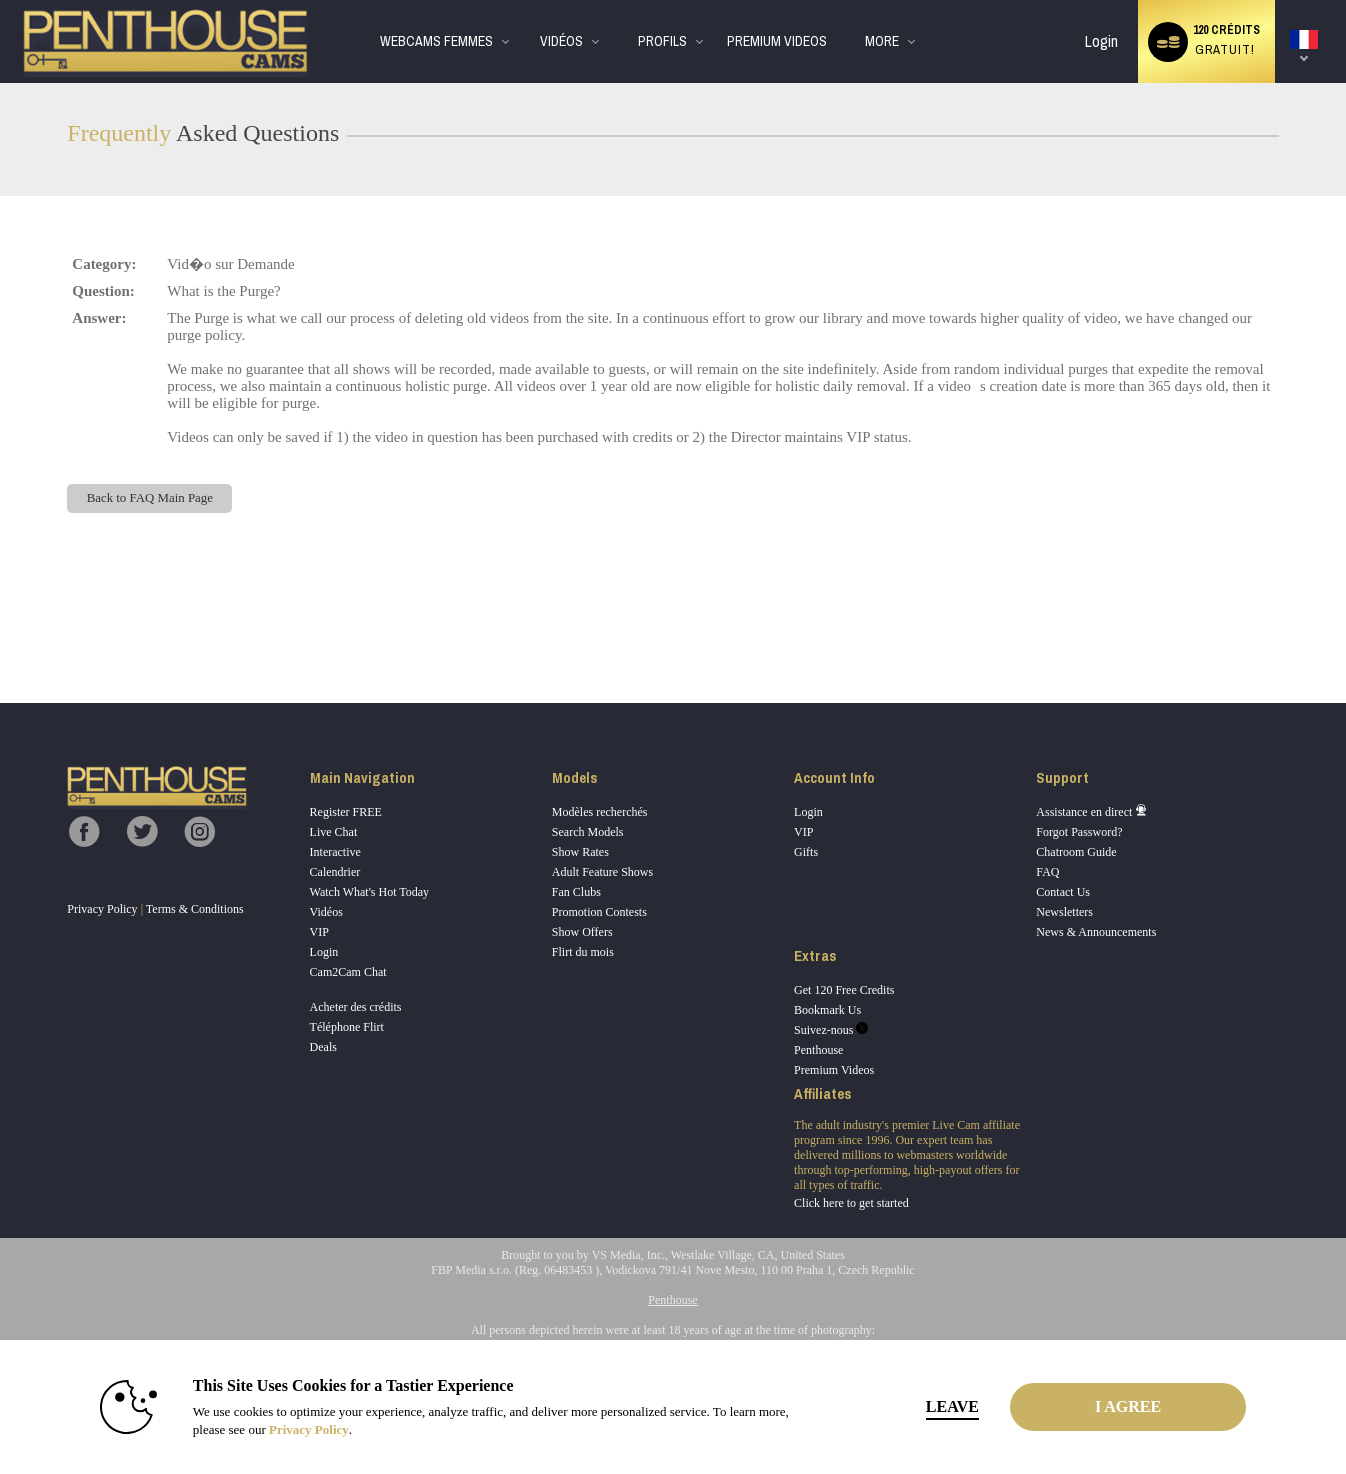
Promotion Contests (599, 912)
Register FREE (346, 812)
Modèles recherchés (600, 812)
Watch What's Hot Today (370, 892)
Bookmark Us (827, 1010)
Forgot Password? (1079, 832)
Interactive (335, 852)
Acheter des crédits (356, 1007)
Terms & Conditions (195, 909)
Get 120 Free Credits (844, 990)
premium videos (777, 41)
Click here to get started (851, 1203)
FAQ (1047, 872)
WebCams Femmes (436, 41)
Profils (662, 41)
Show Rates (580, 852)
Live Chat (334, 832)
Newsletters (1064, 912)
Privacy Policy (102, 909)
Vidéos (561, 41)
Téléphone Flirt (347, 1027)
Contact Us (1063, 892)
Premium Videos (834, 1070)
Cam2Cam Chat (348, 972)
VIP (319, 932)
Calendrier (335, 872)
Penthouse (818, 1050)
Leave (952, 1406)
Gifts (806, 852)
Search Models (588, 832)
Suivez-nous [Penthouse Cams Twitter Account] (831, 1030)
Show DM (0, 628)
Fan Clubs (576, 892)
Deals (323, 1047)
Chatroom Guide (1076, 852)
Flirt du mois (583, 952)
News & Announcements (1096, 932)
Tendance (523, 0)
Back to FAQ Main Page (150, 498)
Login (1101, 41)
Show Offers (582, 932)
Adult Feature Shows (602, 872)
